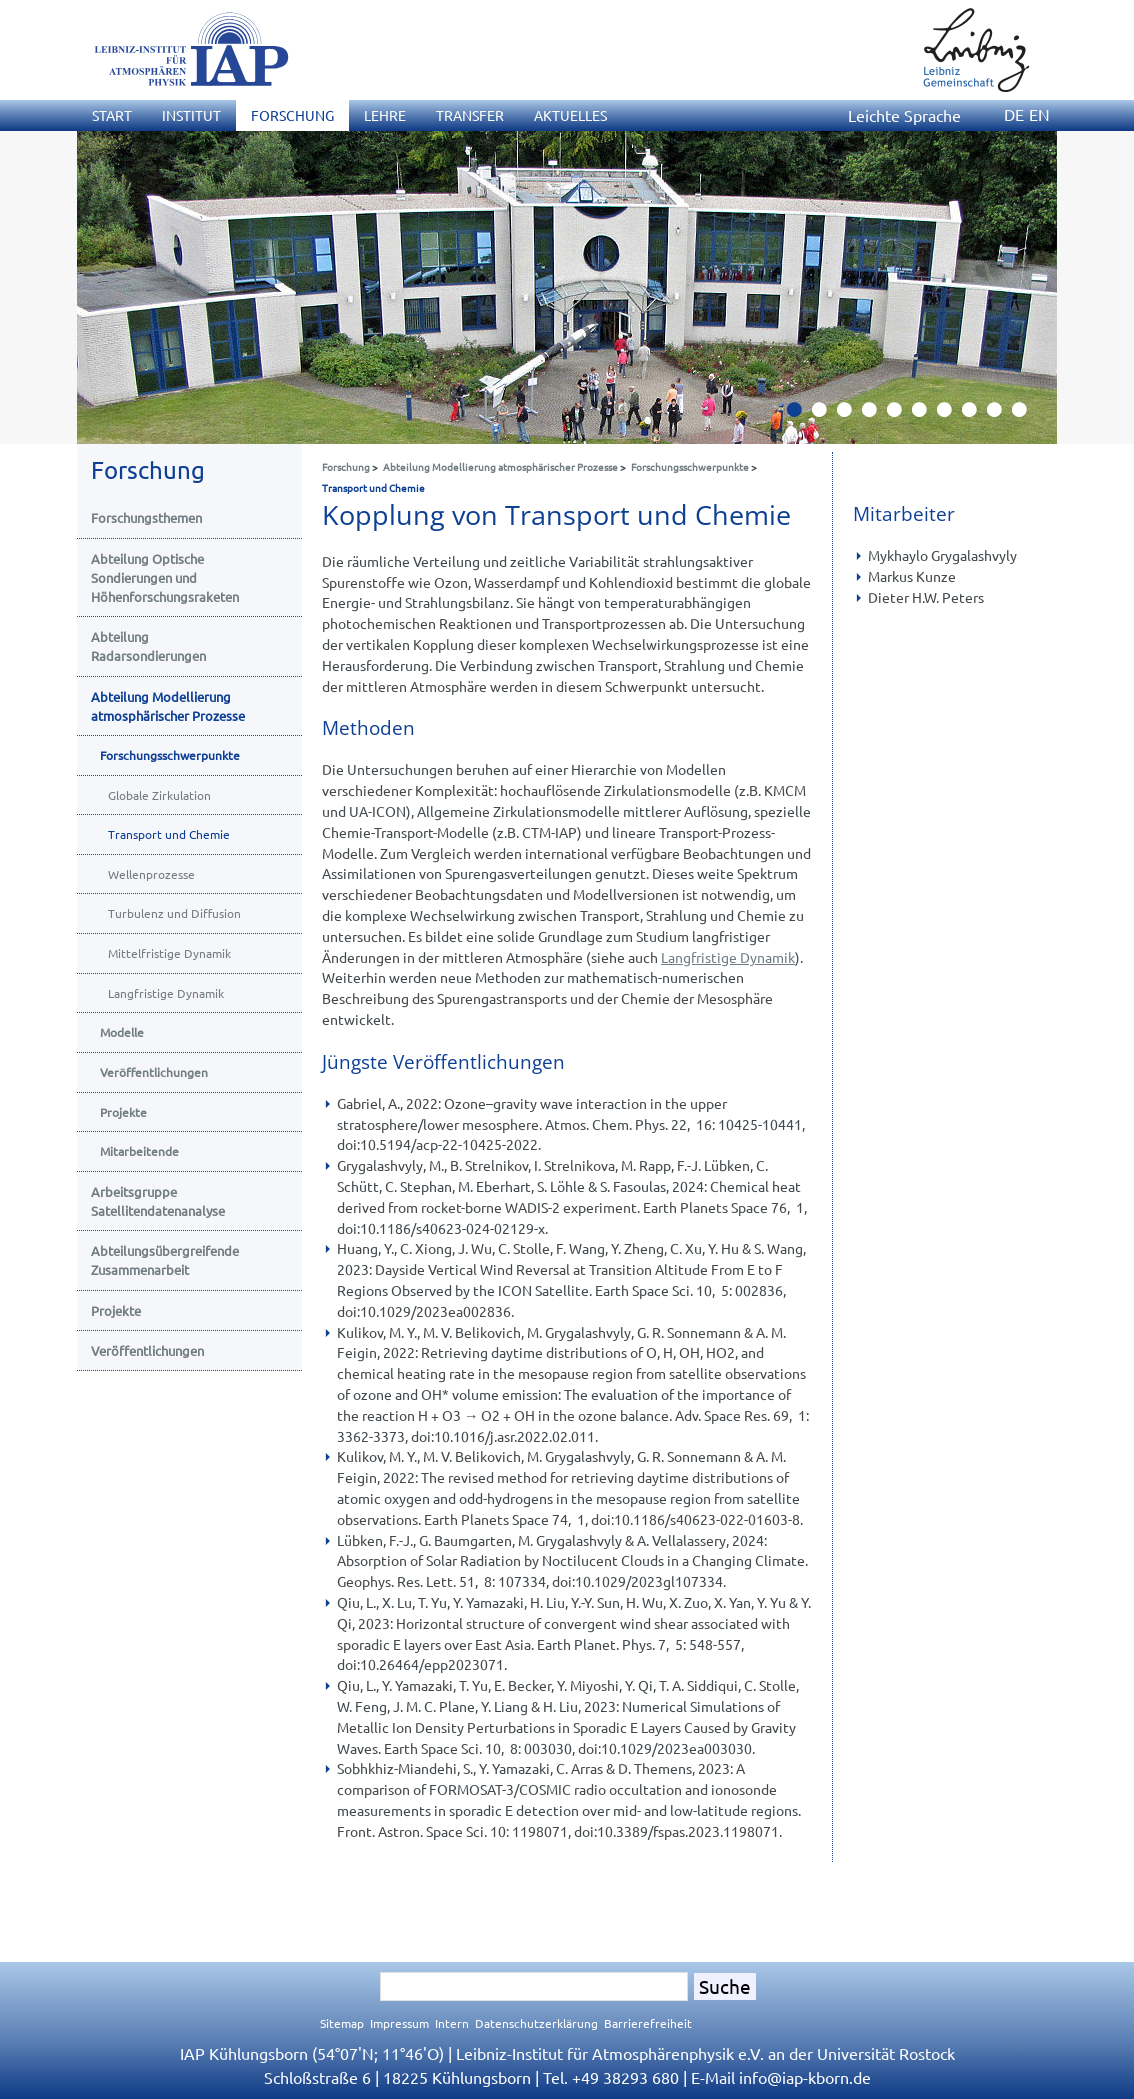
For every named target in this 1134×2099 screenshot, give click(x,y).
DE (1014, 114)
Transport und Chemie (373, 487)
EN (1039, 114)
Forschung (346, 466)
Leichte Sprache (904, 115)
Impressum (399, 2023)
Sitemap (342, 2023)
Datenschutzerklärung (536, 2023)
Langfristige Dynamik (728, 957)
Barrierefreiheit (648, 2023)
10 (1027, 415)
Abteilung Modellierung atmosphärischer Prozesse (500, 466)
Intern (452, 2023)
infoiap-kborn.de (805, 2077)
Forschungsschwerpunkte (690, 466)
